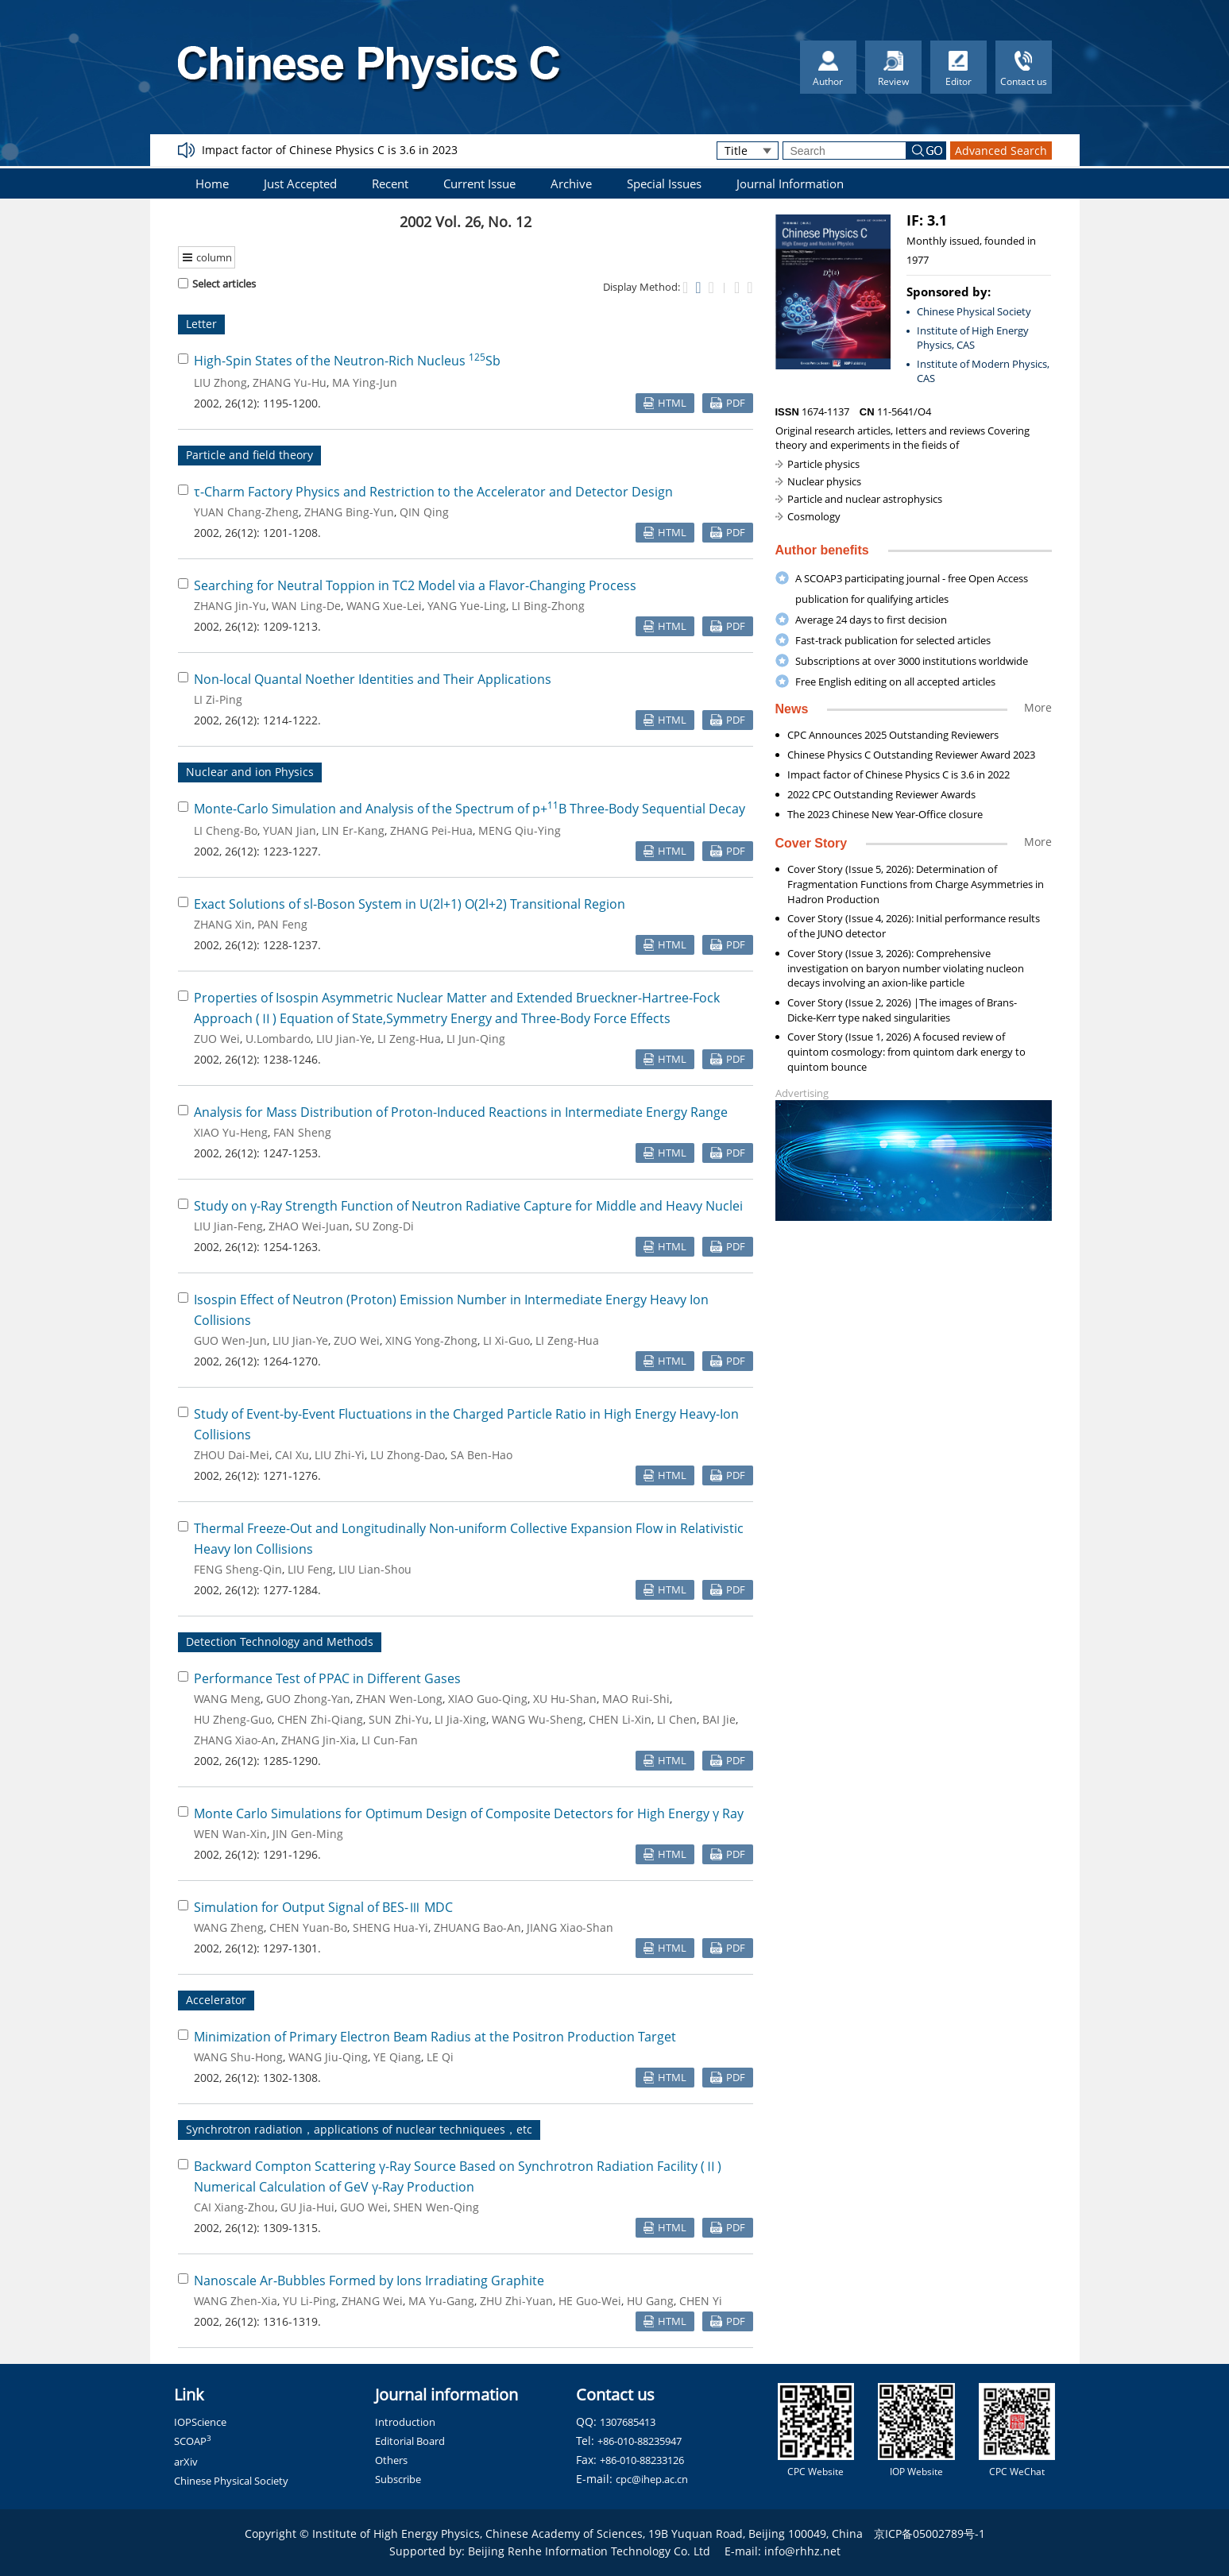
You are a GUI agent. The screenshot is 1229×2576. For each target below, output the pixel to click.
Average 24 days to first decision (871, 619)
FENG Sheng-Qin (238, 1569)
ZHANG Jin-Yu (230, 605)
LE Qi (440, 2056)
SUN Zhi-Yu (399, 1719)
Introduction (405, 2422)
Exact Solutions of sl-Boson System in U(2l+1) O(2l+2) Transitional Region (409, 904)
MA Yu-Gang (441, 2300)
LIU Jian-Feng (228, 1226)
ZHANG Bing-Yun (349, 511)
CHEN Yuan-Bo (308, 1927)
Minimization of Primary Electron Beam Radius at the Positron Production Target (435, 2036)
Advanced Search (1001, 150)
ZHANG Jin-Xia (318, 1740)
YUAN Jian (289, 830)
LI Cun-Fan (389, 1740)
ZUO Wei (217, 1038)
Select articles (217, 283)
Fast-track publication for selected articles (893, 640)
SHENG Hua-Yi (390, 1927)
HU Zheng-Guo (233, 1719)
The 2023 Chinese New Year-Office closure (885, 814)
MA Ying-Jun (364, 382)
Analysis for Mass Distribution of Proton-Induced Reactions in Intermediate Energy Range (461, 1112)
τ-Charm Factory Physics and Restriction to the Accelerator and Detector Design (433, 491)
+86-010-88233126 (642, 2460)
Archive (571, 183)
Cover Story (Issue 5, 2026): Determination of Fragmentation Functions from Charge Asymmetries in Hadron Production (915, 884)
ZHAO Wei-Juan (309, 1226)
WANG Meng (227, 1698)
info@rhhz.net (802, 2551)
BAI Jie (719, 1719)
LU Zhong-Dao (407, 1454)
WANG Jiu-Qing (328, 2056)
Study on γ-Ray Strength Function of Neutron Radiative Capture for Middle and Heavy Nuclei (468, 1206)
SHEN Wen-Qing (436, 2207)
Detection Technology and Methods (279, 1641)
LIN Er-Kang (353, 830)
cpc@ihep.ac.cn (652, 2479)
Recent (390, 183)
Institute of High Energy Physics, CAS (973, 338)
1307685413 (627, 2422)
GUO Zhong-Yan (308, 1698)
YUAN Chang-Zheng (246, 511)
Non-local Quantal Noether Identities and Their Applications (372, 679)
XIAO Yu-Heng (231, 1132)
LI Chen (677, 1719)
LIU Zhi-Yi (340, 1454)
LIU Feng (310, 1569)
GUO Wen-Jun (230, 1340)
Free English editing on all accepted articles (895, 681)
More (1038, 707)
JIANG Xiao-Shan (570, 1927)
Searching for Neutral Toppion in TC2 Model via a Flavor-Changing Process (415, 585)
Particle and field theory (249, 454)
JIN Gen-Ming (307, 1833)
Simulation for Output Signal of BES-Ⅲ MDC (323, 1907)
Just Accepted (300, 183)
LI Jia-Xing (460, 1719)
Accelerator (216, 1999)
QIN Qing (424, 511)
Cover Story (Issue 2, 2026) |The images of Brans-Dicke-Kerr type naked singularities (902, 1010)
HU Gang (650, 2300)
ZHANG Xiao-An (235, 1740)
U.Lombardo (278, 1038)
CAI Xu (292, 1454)
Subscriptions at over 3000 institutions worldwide (911, 661)
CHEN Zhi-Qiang (320, 1719)
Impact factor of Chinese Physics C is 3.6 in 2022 (898, 774)
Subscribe (398, 2479)
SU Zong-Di (384, 1226)
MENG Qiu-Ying (519, 830)
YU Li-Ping (309, 2300)
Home (212, 183)
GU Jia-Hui (307, 2207)
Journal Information (790, 183)
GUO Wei (364, 2207)
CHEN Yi (700, 2300)
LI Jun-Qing (475, 1038)
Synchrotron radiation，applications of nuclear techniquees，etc (359, 2129)
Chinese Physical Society (974, 311)
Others (391, 2460)
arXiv (186, 2461)
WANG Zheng (229, 1927)
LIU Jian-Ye (344, 1038)
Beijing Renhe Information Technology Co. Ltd (589, 2551)
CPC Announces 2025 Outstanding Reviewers (893, 735)
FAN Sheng (302, 1132)
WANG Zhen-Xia (235, 2300)
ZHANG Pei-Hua (431, 830)
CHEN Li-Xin (620, 1719)
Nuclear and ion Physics (250, 771)
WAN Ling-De (306, 605)
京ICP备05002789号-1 (929, 2533)
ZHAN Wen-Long (399, 1698)
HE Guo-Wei (589, 2300)
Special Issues (664, 183)
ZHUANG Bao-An (477, 1927)
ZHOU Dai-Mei (231, 1454)
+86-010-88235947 (639, 2441)
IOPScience (200, 2422)
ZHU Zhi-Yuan (516, 2300)
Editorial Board (410, 2441)
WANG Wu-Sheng (537, 1719)
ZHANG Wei (372, 2300)
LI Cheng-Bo (225, 830)
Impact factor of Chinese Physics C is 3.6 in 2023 (330, 149)
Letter (201, 323)
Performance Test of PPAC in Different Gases (327, 1678)
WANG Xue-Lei (384, 605)
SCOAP (192, 2441)
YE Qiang (397, 2056)
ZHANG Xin (223, 924)
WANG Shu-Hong (238, 2056)
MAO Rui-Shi (636, 1698)
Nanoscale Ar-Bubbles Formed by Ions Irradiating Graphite (369, 2280)
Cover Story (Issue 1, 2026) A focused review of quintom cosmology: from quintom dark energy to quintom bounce (906, 1051)
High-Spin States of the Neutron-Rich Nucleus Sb (347, 360)
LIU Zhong (220, 382)
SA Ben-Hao (481, 1454)
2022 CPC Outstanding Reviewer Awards (881, 794)
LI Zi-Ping (218, 699)
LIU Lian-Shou (375, 1569)
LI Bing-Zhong (548, 605)
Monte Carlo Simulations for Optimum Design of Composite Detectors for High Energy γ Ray (469, 1813)
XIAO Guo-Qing (488, 1698)
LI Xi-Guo (506, 1340)
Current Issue (479, 183)
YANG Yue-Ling (466, 605)
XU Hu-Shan (565, 1698)
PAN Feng (282, 924)
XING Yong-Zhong (431, 1340)
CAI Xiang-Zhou (234, 2207)
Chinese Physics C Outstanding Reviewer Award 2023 (911, 754)
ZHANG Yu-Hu (290, 382)
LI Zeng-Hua (409, 1038)
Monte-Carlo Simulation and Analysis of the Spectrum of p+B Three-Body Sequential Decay (469, 808)
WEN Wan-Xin (230, 1833)
